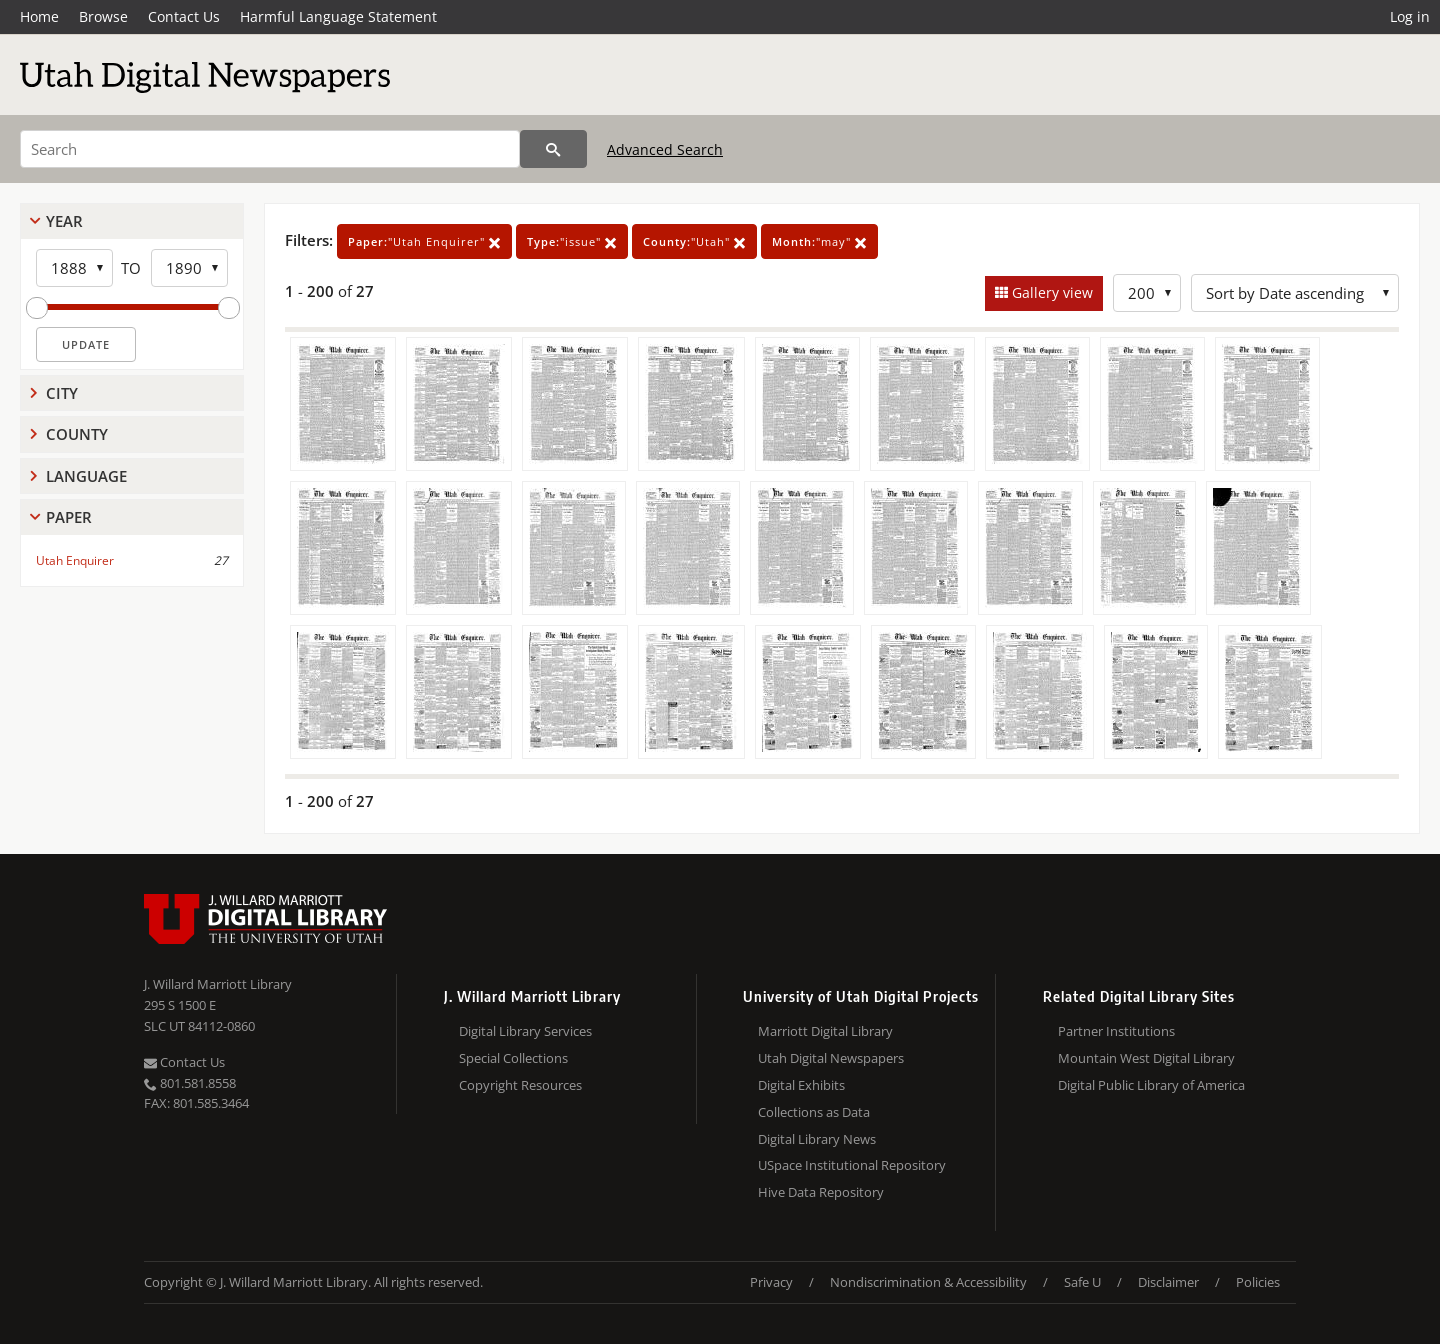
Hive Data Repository (821, 1192)
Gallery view (1050, 292)
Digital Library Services (525, 1031)
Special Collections (513, 1058)
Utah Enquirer (75, 560)
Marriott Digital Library (825, 1031)
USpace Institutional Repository (852, 1165)
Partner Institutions (1116, 1031)
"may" (819, 241)
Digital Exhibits (801, 1085)
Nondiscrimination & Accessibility (928, 1282)
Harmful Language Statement (338, 16)
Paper (69, 517)
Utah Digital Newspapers (831, 1058)
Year (64, 221)
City (62, 393)
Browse (103, 16)
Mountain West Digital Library (1146, 1058)
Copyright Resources (520, 1085)
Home (39, 16)
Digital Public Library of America (1151, 1085)
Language (86, 476)
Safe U (1082, 1282)
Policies (1258, 1282)
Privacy (771, 1282)
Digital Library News (817, 1139)
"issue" (572, 241)
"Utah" (694, 241)
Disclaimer (1168, 1282)
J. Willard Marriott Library (218, 984)
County (77, 434)
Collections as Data (814, 1112)
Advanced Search (665, 149)
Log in (1410, 16)
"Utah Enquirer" (424, 241)
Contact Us (184, 16)
